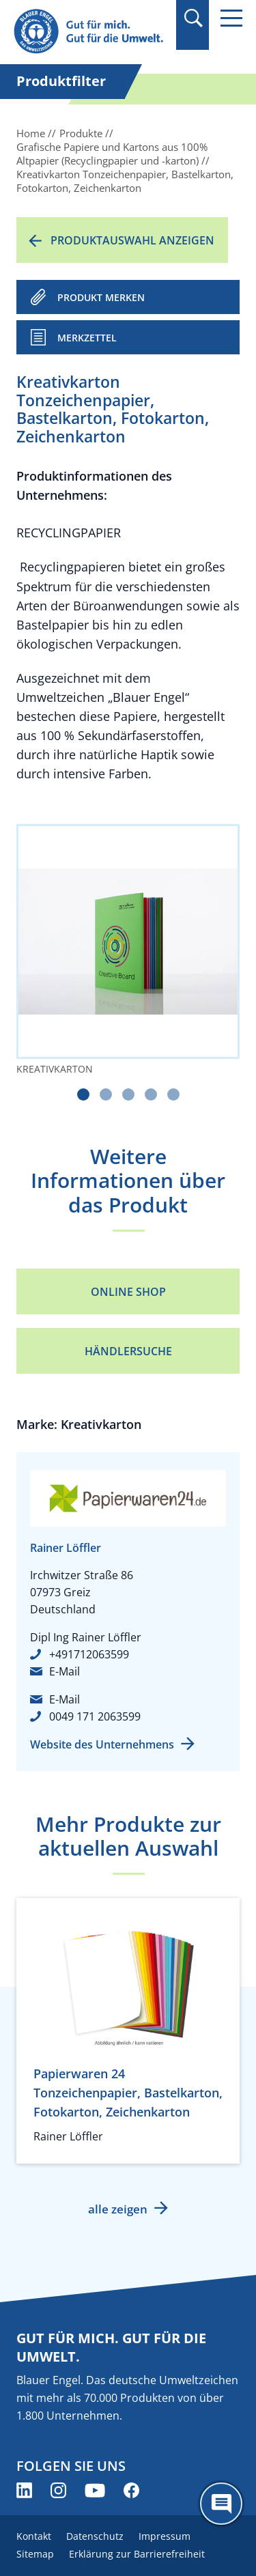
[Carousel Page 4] (151, 1094)
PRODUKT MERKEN (101, 297)
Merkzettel (87, 337)
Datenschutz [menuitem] (95, 2536)
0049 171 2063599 (95, 1716)
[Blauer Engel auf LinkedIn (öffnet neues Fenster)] (24, 2490)
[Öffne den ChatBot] (221, 2503)
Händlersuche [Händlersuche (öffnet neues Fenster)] (128, 1351)
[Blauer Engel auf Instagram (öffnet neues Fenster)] (58, 2490)
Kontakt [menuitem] (33, 2536)
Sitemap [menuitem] (35, 2553)
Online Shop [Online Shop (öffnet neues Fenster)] (128, 1291)
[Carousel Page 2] (106, 1094)
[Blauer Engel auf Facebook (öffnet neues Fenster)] (131, 2490)
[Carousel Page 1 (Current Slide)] (83, 1094)
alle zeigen (117, 2209)
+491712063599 (89, 1654)
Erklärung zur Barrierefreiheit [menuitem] (137, 2553)
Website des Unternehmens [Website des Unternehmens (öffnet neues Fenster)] (102, 1744)
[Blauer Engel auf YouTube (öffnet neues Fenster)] (95, 2490)
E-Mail (64, 1671)
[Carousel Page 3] (128, 1094)
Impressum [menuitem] (164, 2536)
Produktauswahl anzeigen (132, 240)
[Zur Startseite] (90, 32)
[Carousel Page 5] (173, 1094)
